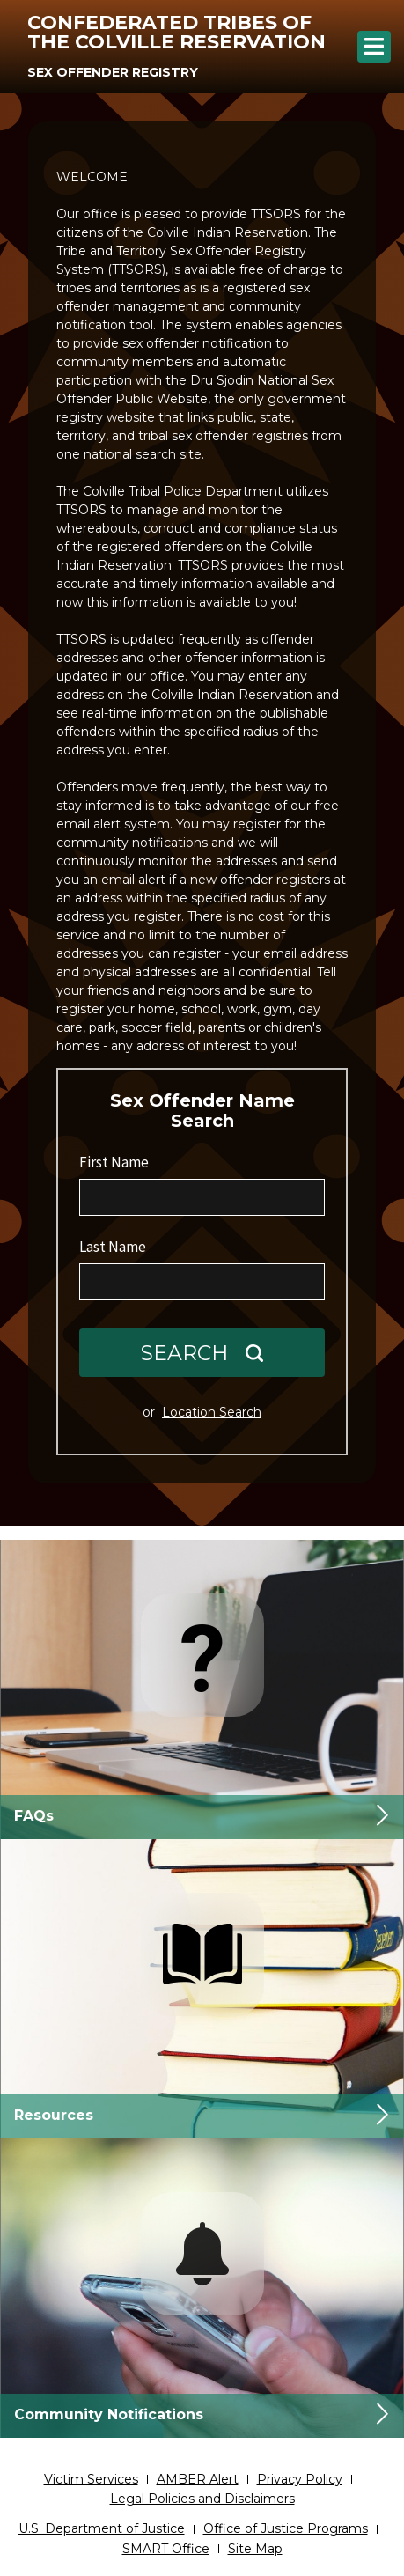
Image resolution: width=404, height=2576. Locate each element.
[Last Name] (202, 1281)
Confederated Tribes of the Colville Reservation (176, 32)
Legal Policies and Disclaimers (202, 2498)
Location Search (211, 1412)
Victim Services (91, 2479)
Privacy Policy (299, 2479)
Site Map (255, 2549)
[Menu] (374, 47)
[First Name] (202, 1197)
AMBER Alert (198, 2479)
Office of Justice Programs (285, 2528)
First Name (114, 1162)
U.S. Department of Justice (101, 2528)
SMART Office (165, 2549)
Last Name (112, 1246)
